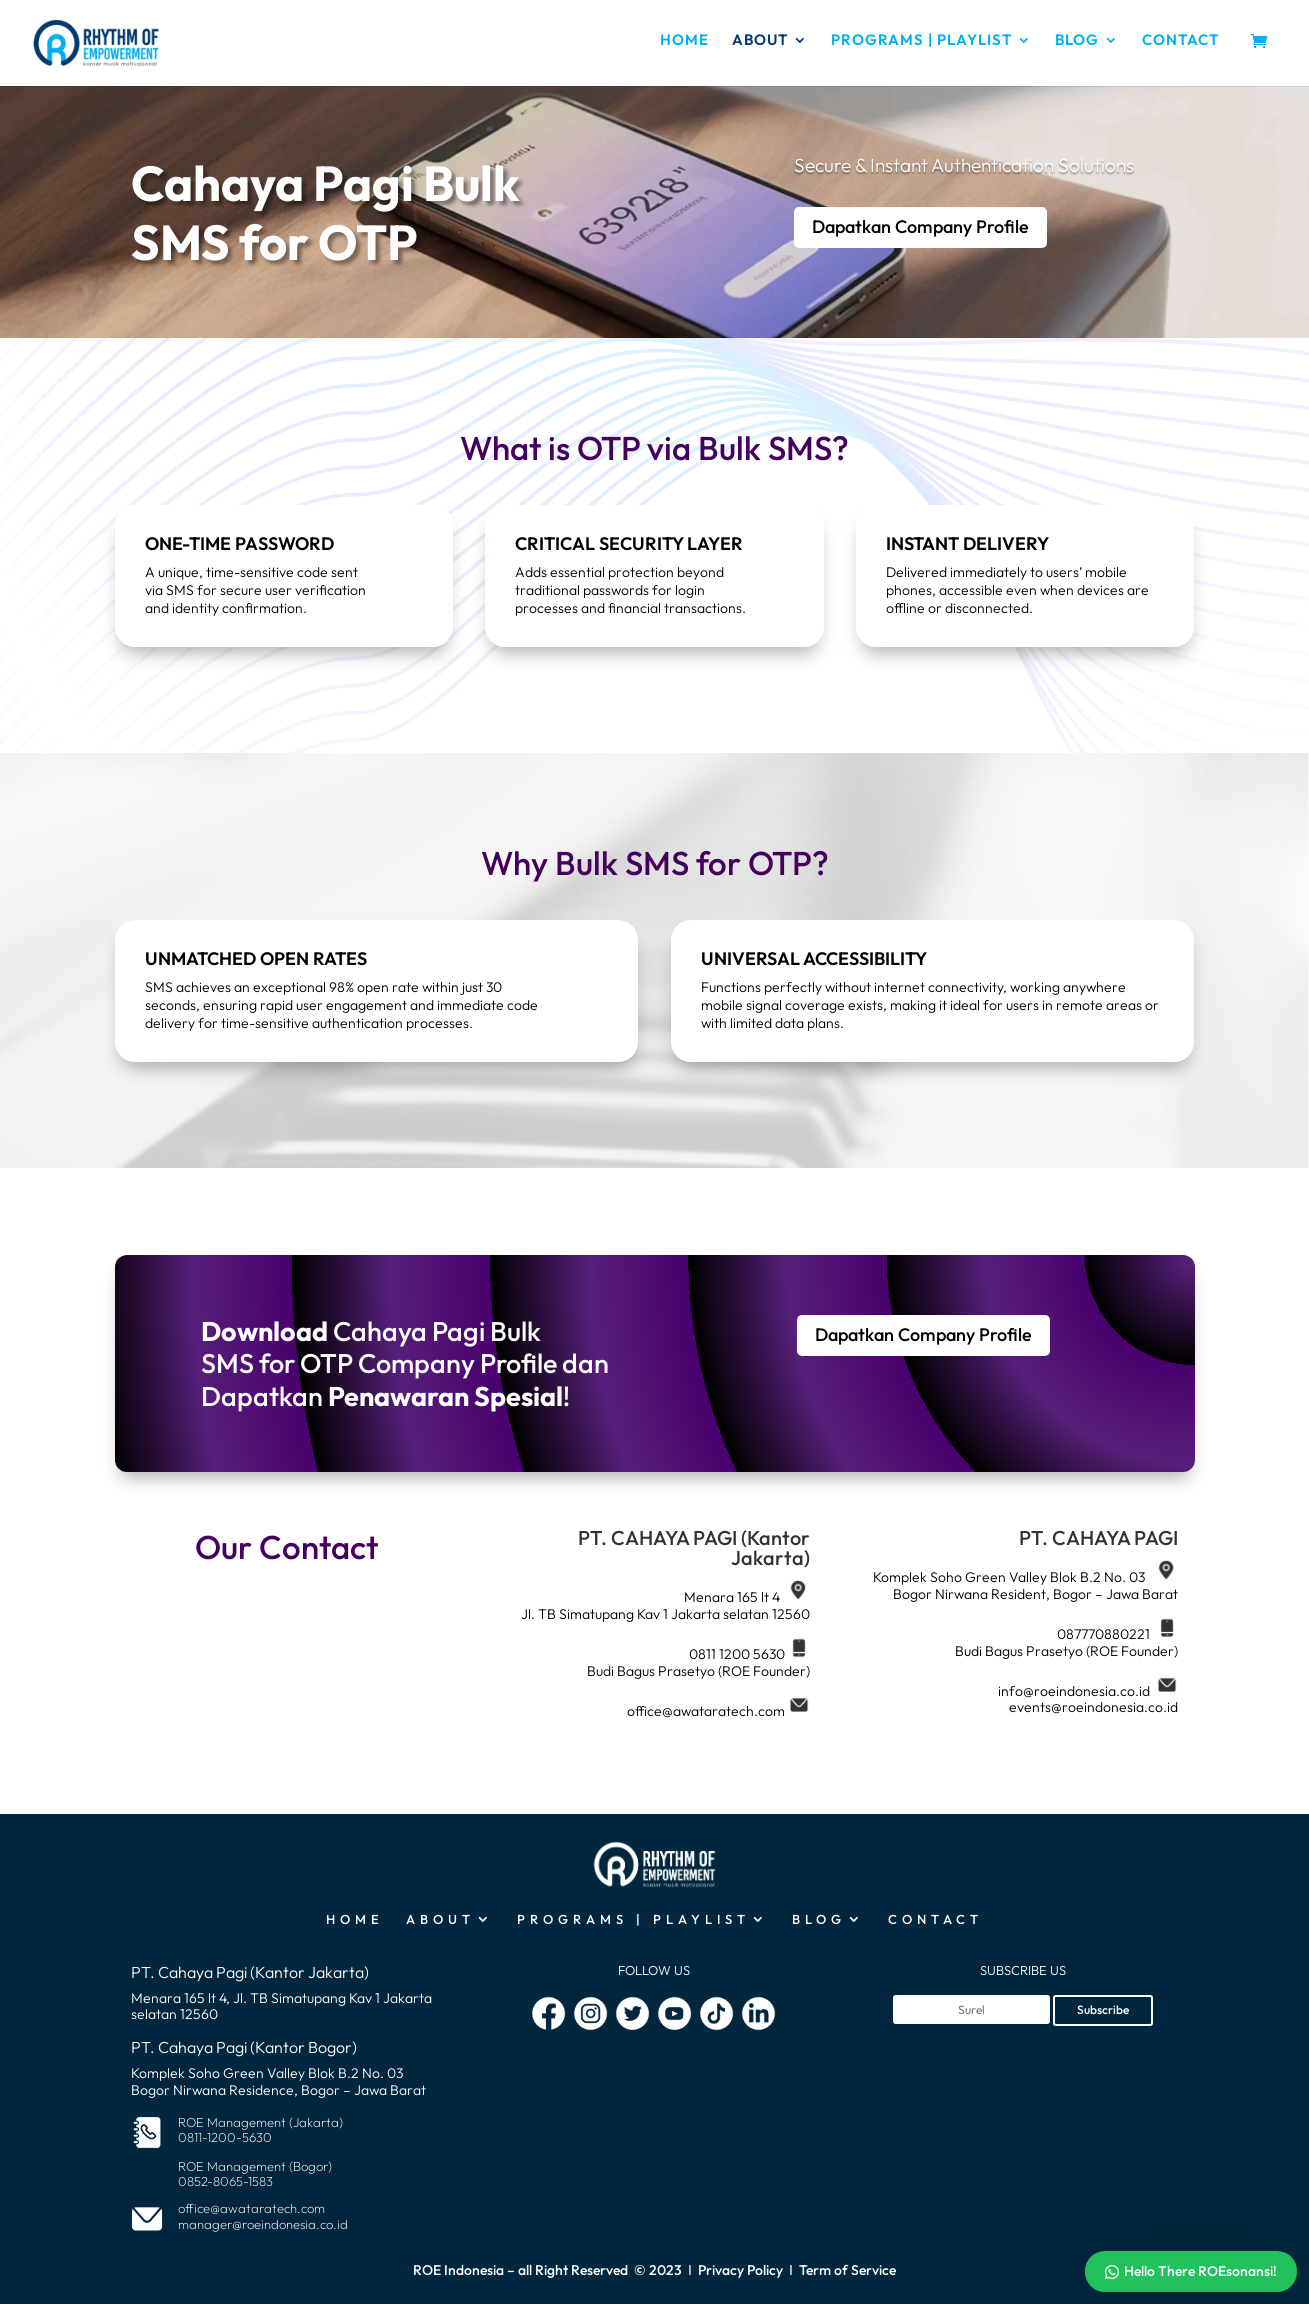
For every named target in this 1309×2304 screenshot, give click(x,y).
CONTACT (1180, 41)
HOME (684, 41)
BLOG (1077, 41)
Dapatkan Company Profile (920, 226)
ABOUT (760, 41)
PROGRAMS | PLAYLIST (921, 41)
